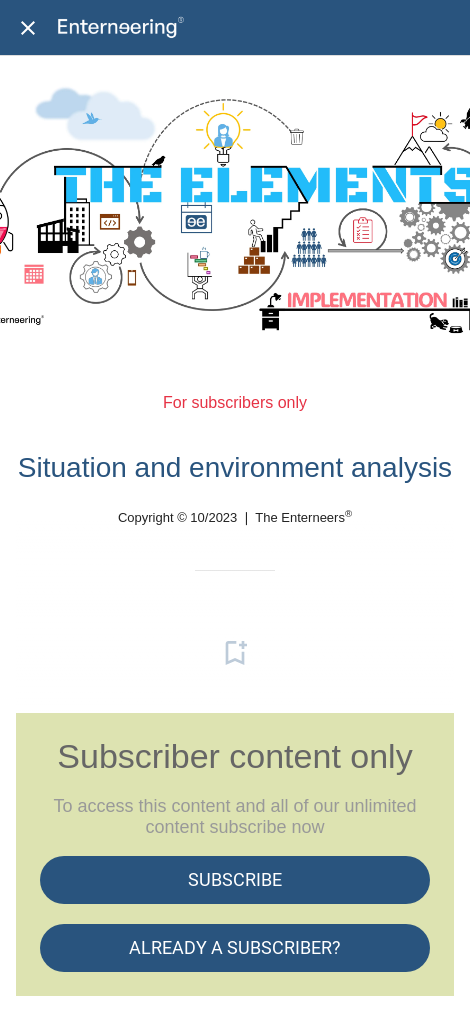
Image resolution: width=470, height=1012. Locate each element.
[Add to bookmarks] (235, 653)
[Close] (28, 28)
